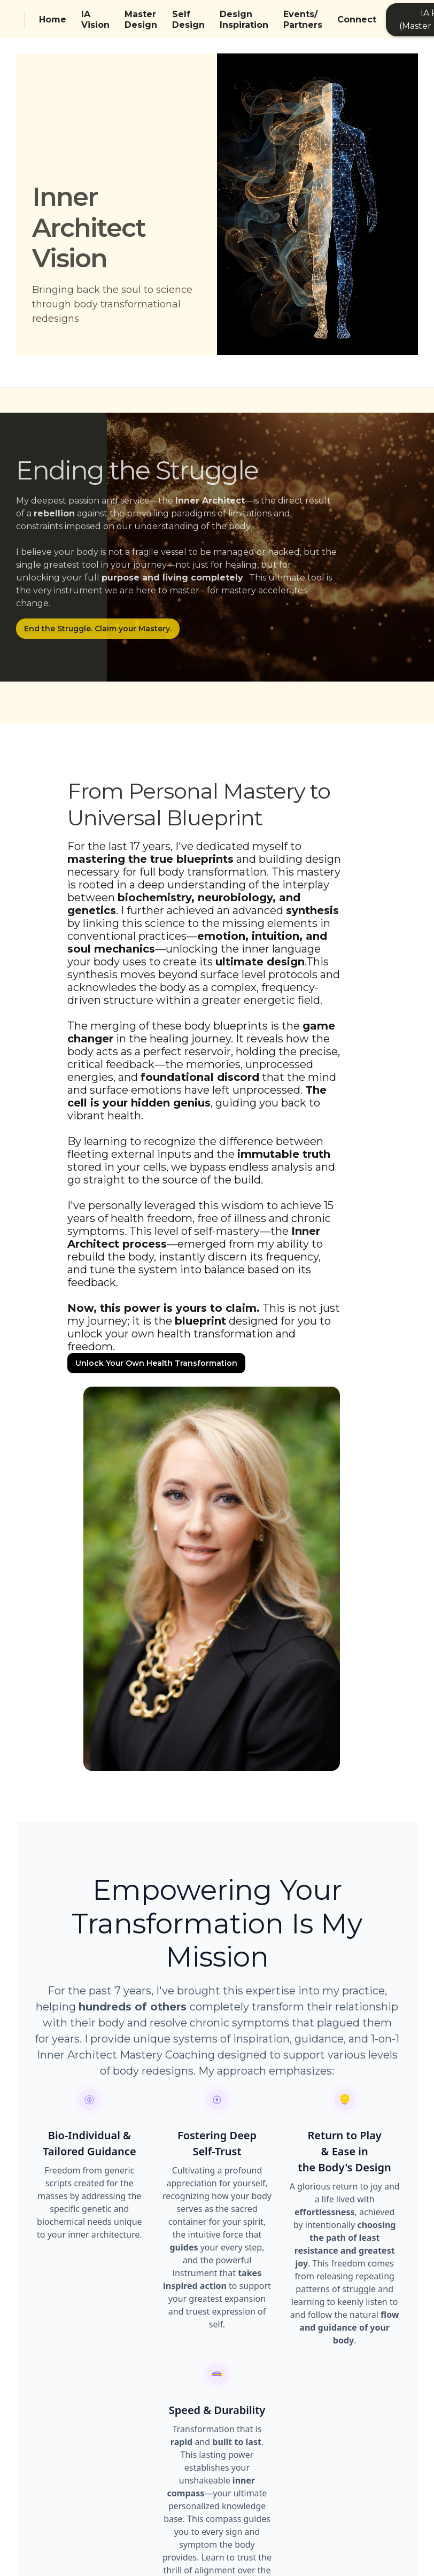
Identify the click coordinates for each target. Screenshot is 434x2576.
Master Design (141, 19)
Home (52, 19)
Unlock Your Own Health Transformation (156, 1363)
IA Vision (95, 19)
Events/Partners (302, 19)
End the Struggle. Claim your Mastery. (98, 628)
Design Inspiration (244, 19)
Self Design (188, 19)
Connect (356, 19)
